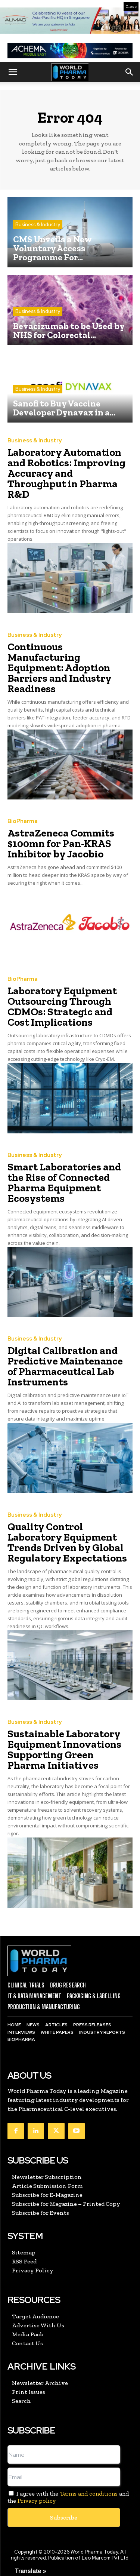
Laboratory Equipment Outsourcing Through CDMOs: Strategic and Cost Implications (62, 1006)
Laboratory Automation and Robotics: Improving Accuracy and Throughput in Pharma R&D (66, 473)
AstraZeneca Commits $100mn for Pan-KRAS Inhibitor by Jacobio (60, 843)
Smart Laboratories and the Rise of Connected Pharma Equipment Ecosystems (64, 1182)
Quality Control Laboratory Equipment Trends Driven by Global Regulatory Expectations (67, 1542)
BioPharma (22, 821)
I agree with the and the (68, 2497)
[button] (13, 72)
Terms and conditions (89, 2493)
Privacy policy (37, 2500)
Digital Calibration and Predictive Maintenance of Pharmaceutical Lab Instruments (65, 1366)
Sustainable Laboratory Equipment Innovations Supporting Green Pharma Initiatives (64, 1749)
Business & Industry (37, 224)
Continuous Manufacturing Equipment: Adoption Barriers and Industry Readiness (59, 668)
